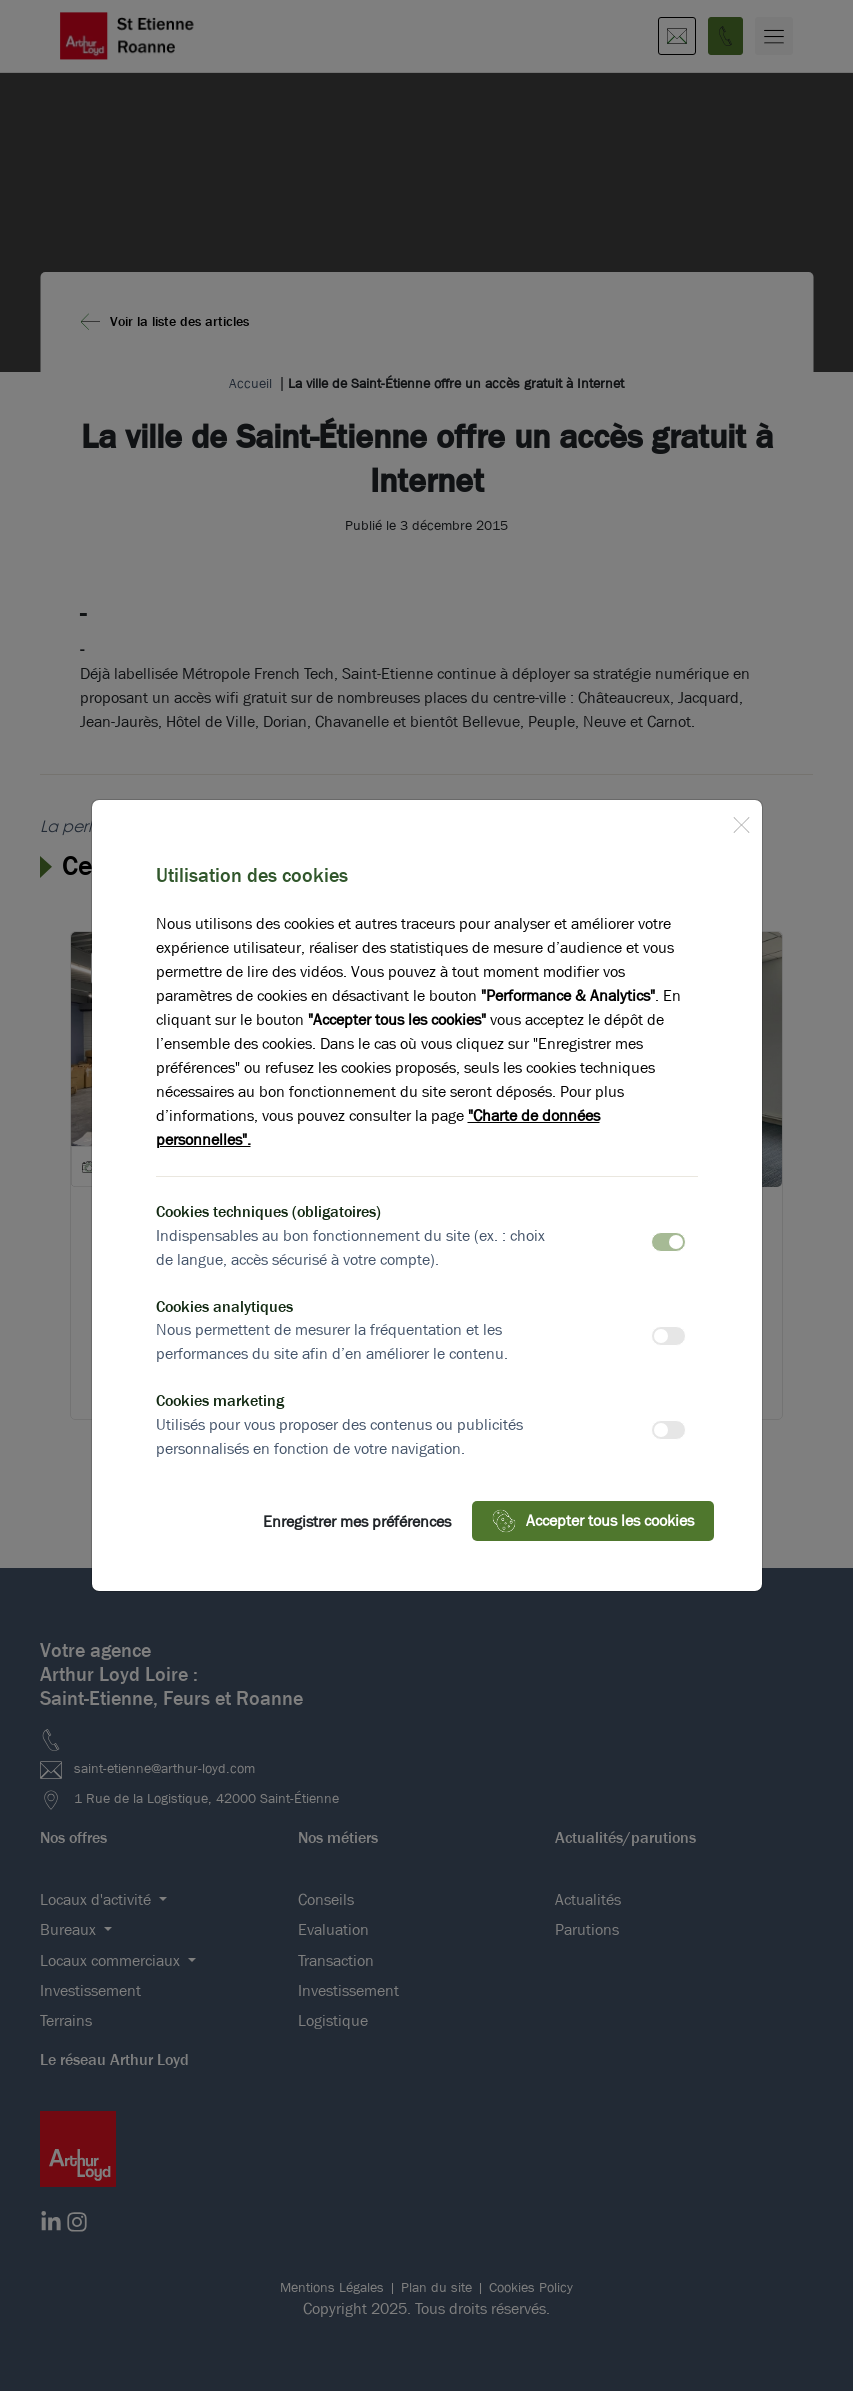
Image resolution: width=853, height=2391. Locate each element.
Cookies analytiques (224, 1306)
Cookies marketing (220, 1400)
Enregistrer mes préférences (357, 1521)
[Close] (741, 821)
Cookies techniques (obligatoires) (268, 1211)
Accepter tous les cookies (593, 1521)
